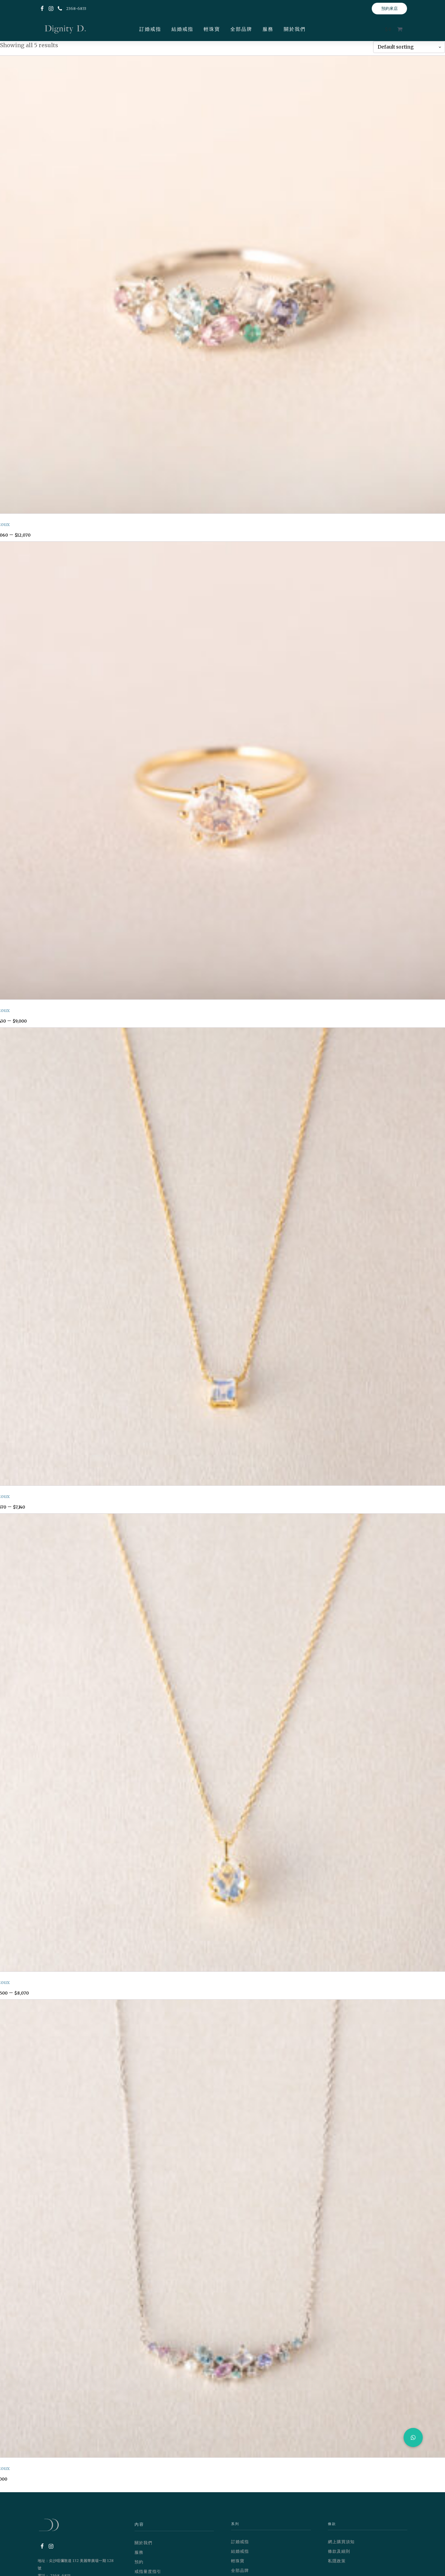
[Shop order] (409, 47)
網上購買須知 (341, 2541)
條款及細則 (339, 2551)
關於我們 (295, 29)
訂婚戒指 (150, 29)
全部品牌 (241, 29)
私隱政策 (337, 2560)
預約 (139, 2561)
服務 (268, 29)
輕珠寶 (212, 29)
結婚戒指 (182, 29)
